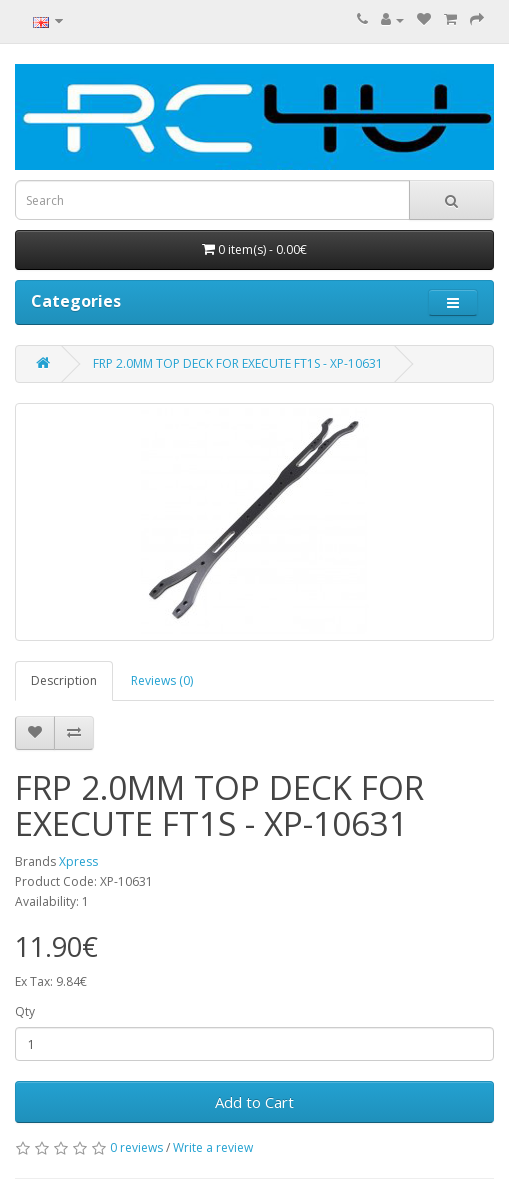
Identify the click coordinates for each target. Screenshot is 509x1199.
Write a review (213, 1147)
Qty (25, 1011)
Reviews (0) (162, 680)
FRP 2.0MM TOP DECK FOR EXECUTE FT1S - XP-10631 (238, 363)
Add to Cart (254, 1102)
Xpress (78, 861)
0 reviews (136, 1147)
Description (64, 680)
